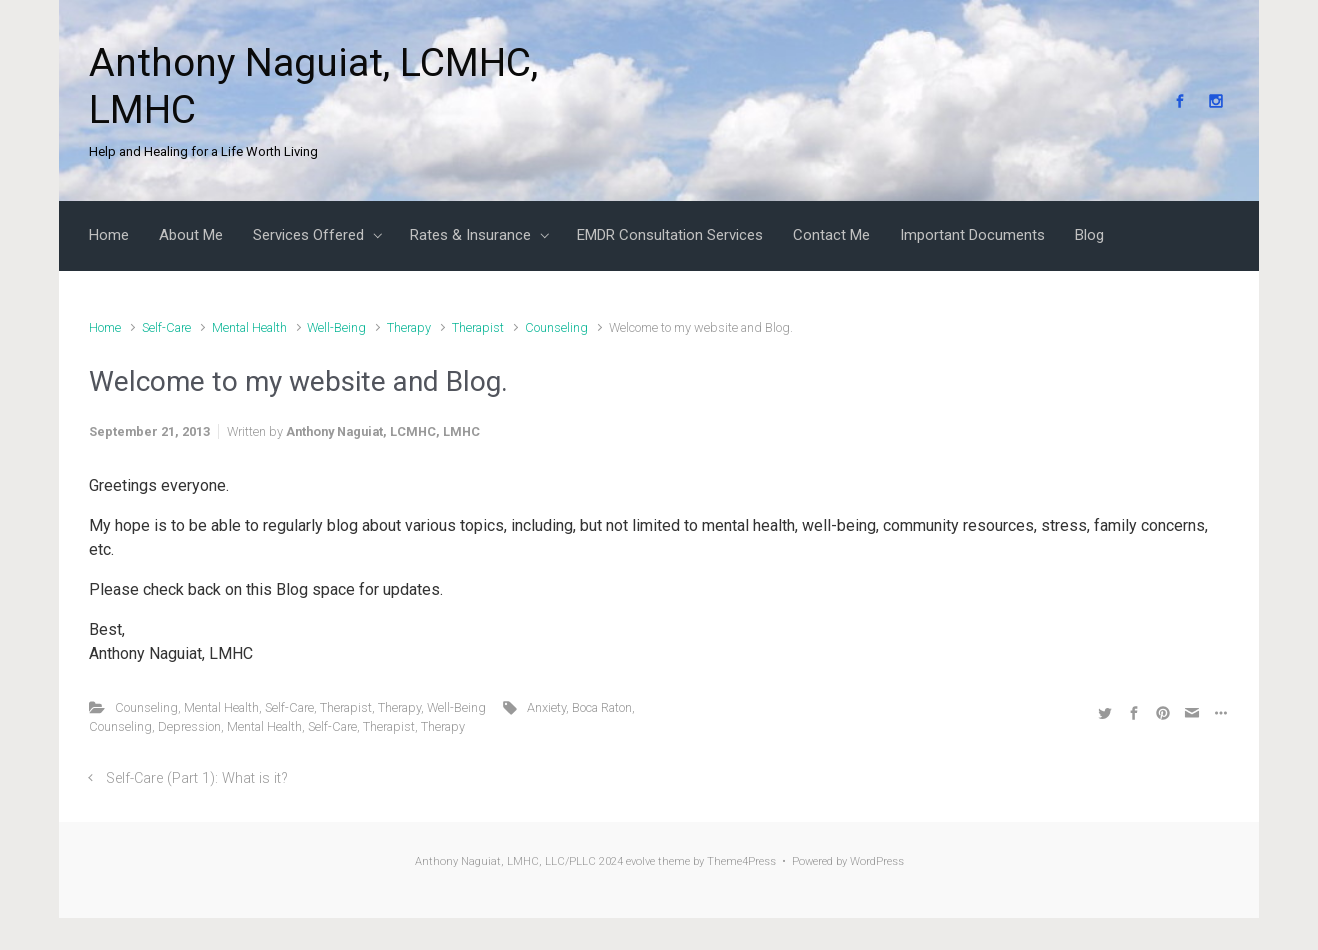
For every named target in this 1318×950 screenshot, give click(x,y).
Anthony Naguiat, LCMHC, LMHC (383, 431)
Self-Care (166, 327)
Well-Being (336, 327)
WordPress (877, 861)
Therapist (478, 327)
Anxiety (546, 707)
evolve (640, 861)
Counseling (556, 327)
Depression (189, 726)
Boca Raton (602, 707)
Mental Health (249, 327)
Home (105, 327)
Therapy (409, 327)
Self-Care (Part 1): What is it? (197, 778)
